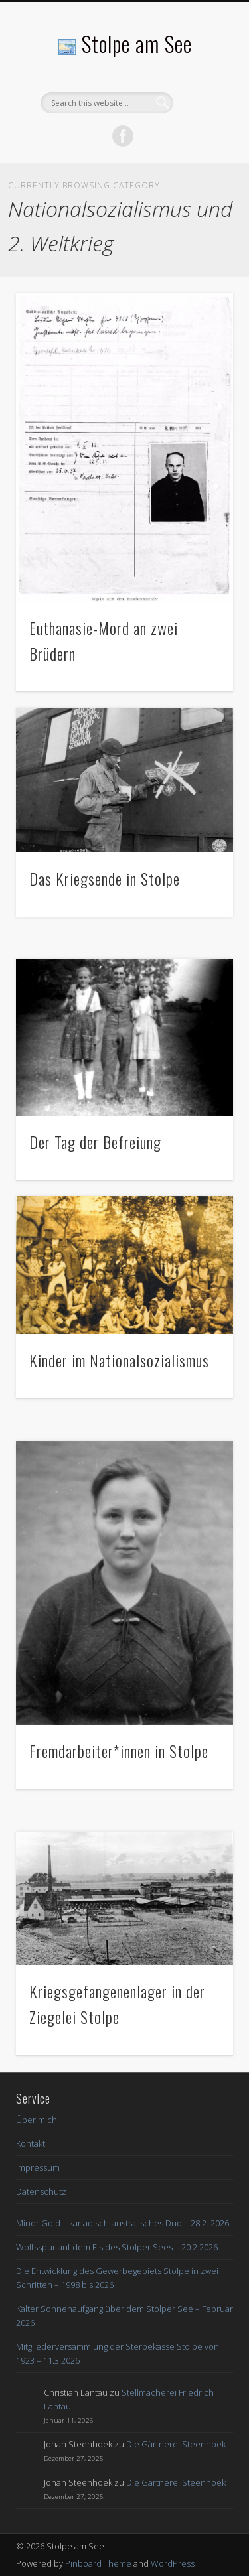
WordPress (173, 2563)
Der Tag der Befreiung (95, 1142)
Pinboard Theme (98, 2563)
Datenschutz (41, 2191)
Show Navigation (201, 118)
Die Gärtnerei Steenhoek (176, 2444)
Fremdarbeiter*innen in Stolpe (118, 1751)
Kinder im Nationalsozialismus (119, 1360)
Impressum (38, 2167)
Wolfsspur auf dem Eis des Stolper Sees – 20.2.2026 (117, 2247)
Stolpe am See (137, 43)
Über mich (36, 2120)
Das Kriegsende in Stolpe (104, 878)
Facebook (122, 136)
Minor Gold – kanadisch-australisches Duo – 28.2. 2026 (122, 2223)
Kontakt (30, 2143)
